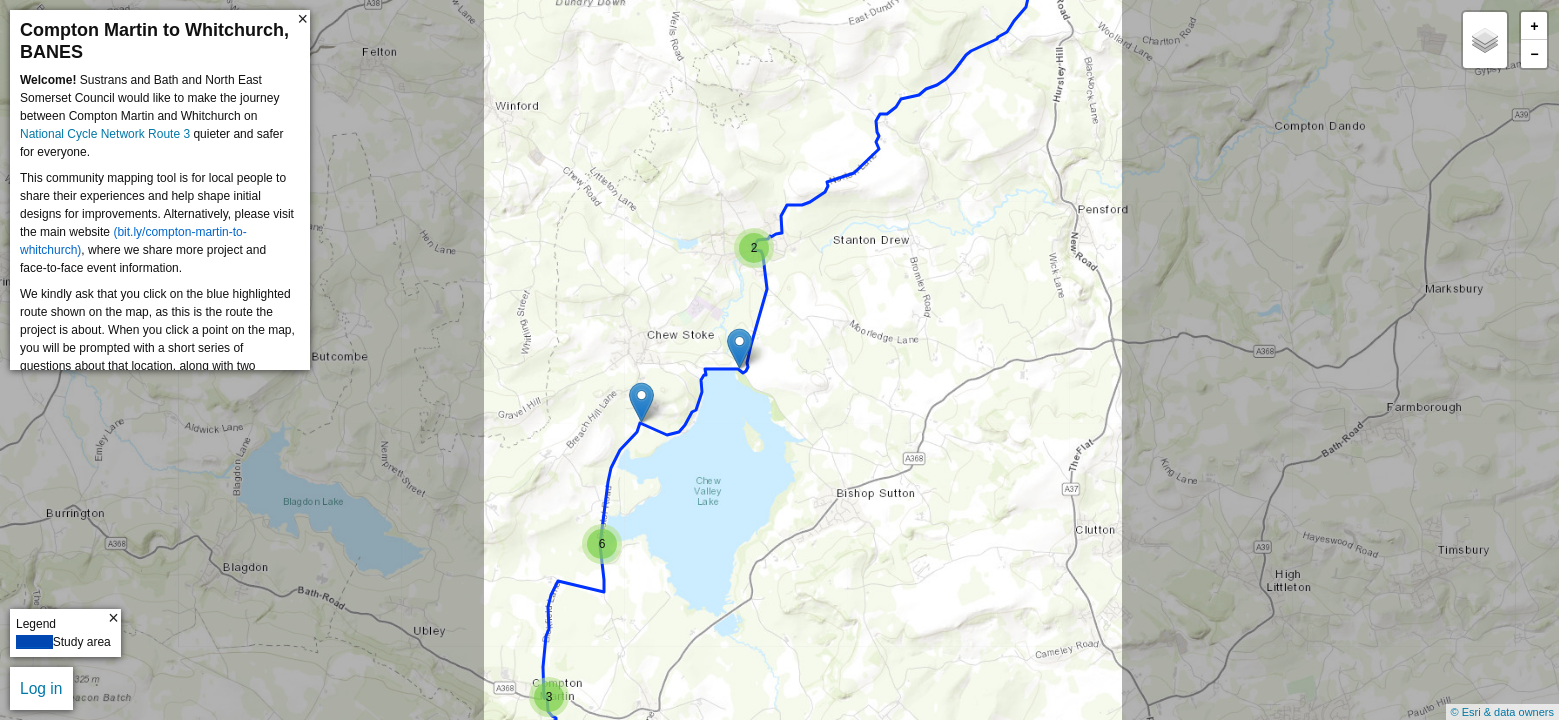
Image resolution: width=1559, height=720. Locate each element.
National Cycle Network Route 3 (105, 134)
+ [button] (1534, 26)
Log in (41, 688)
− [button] (1534, 54)
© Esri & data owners (1502, 712)
